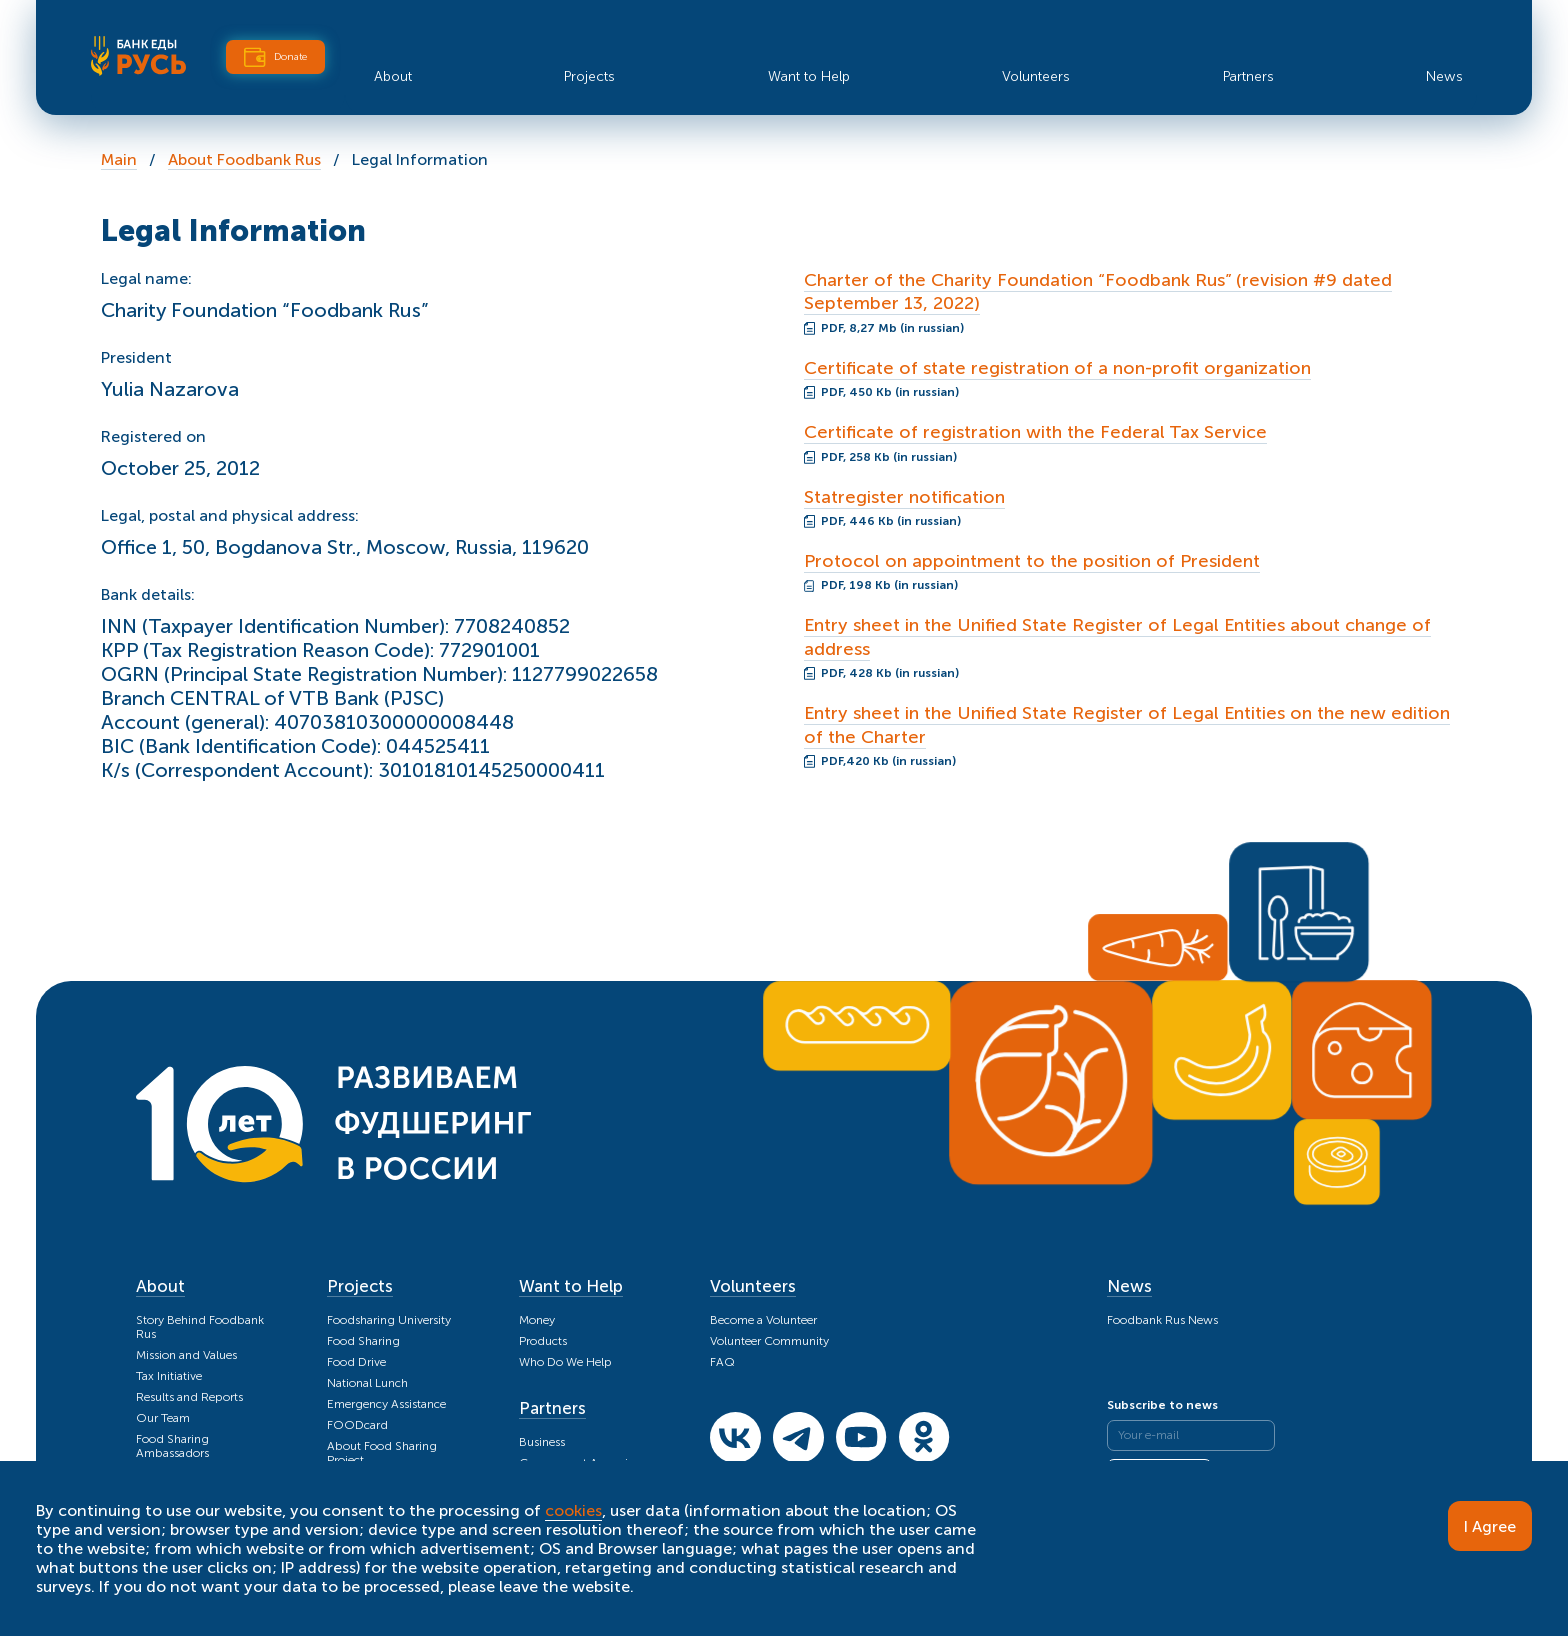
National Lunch (367, 1383)
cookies (573, 1510)
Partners (1248, 76)
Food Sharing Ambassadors (172, 1446)
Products (543, 1341)
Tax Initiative (169, 1376)
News (1444, 76)
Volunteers (1036, 76)
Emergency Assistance (386, 1404)
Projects (589, 76)
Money (537, 1320)
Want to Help (809, 76)
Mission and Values (186, 1355)
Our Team (163, 1418)
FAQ (722, 1362)
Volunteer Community (769, 1341)
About (393, 76)
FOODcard (357, 1425)
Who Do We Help (565, 1362)
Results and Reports (189, 1397)
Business (542, 1442)
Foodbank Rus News (1162, 1320)
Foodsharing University (389, 1320)
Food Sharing (363, 1341)
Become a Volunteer (763, 1320)
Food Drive (356, 1362)
